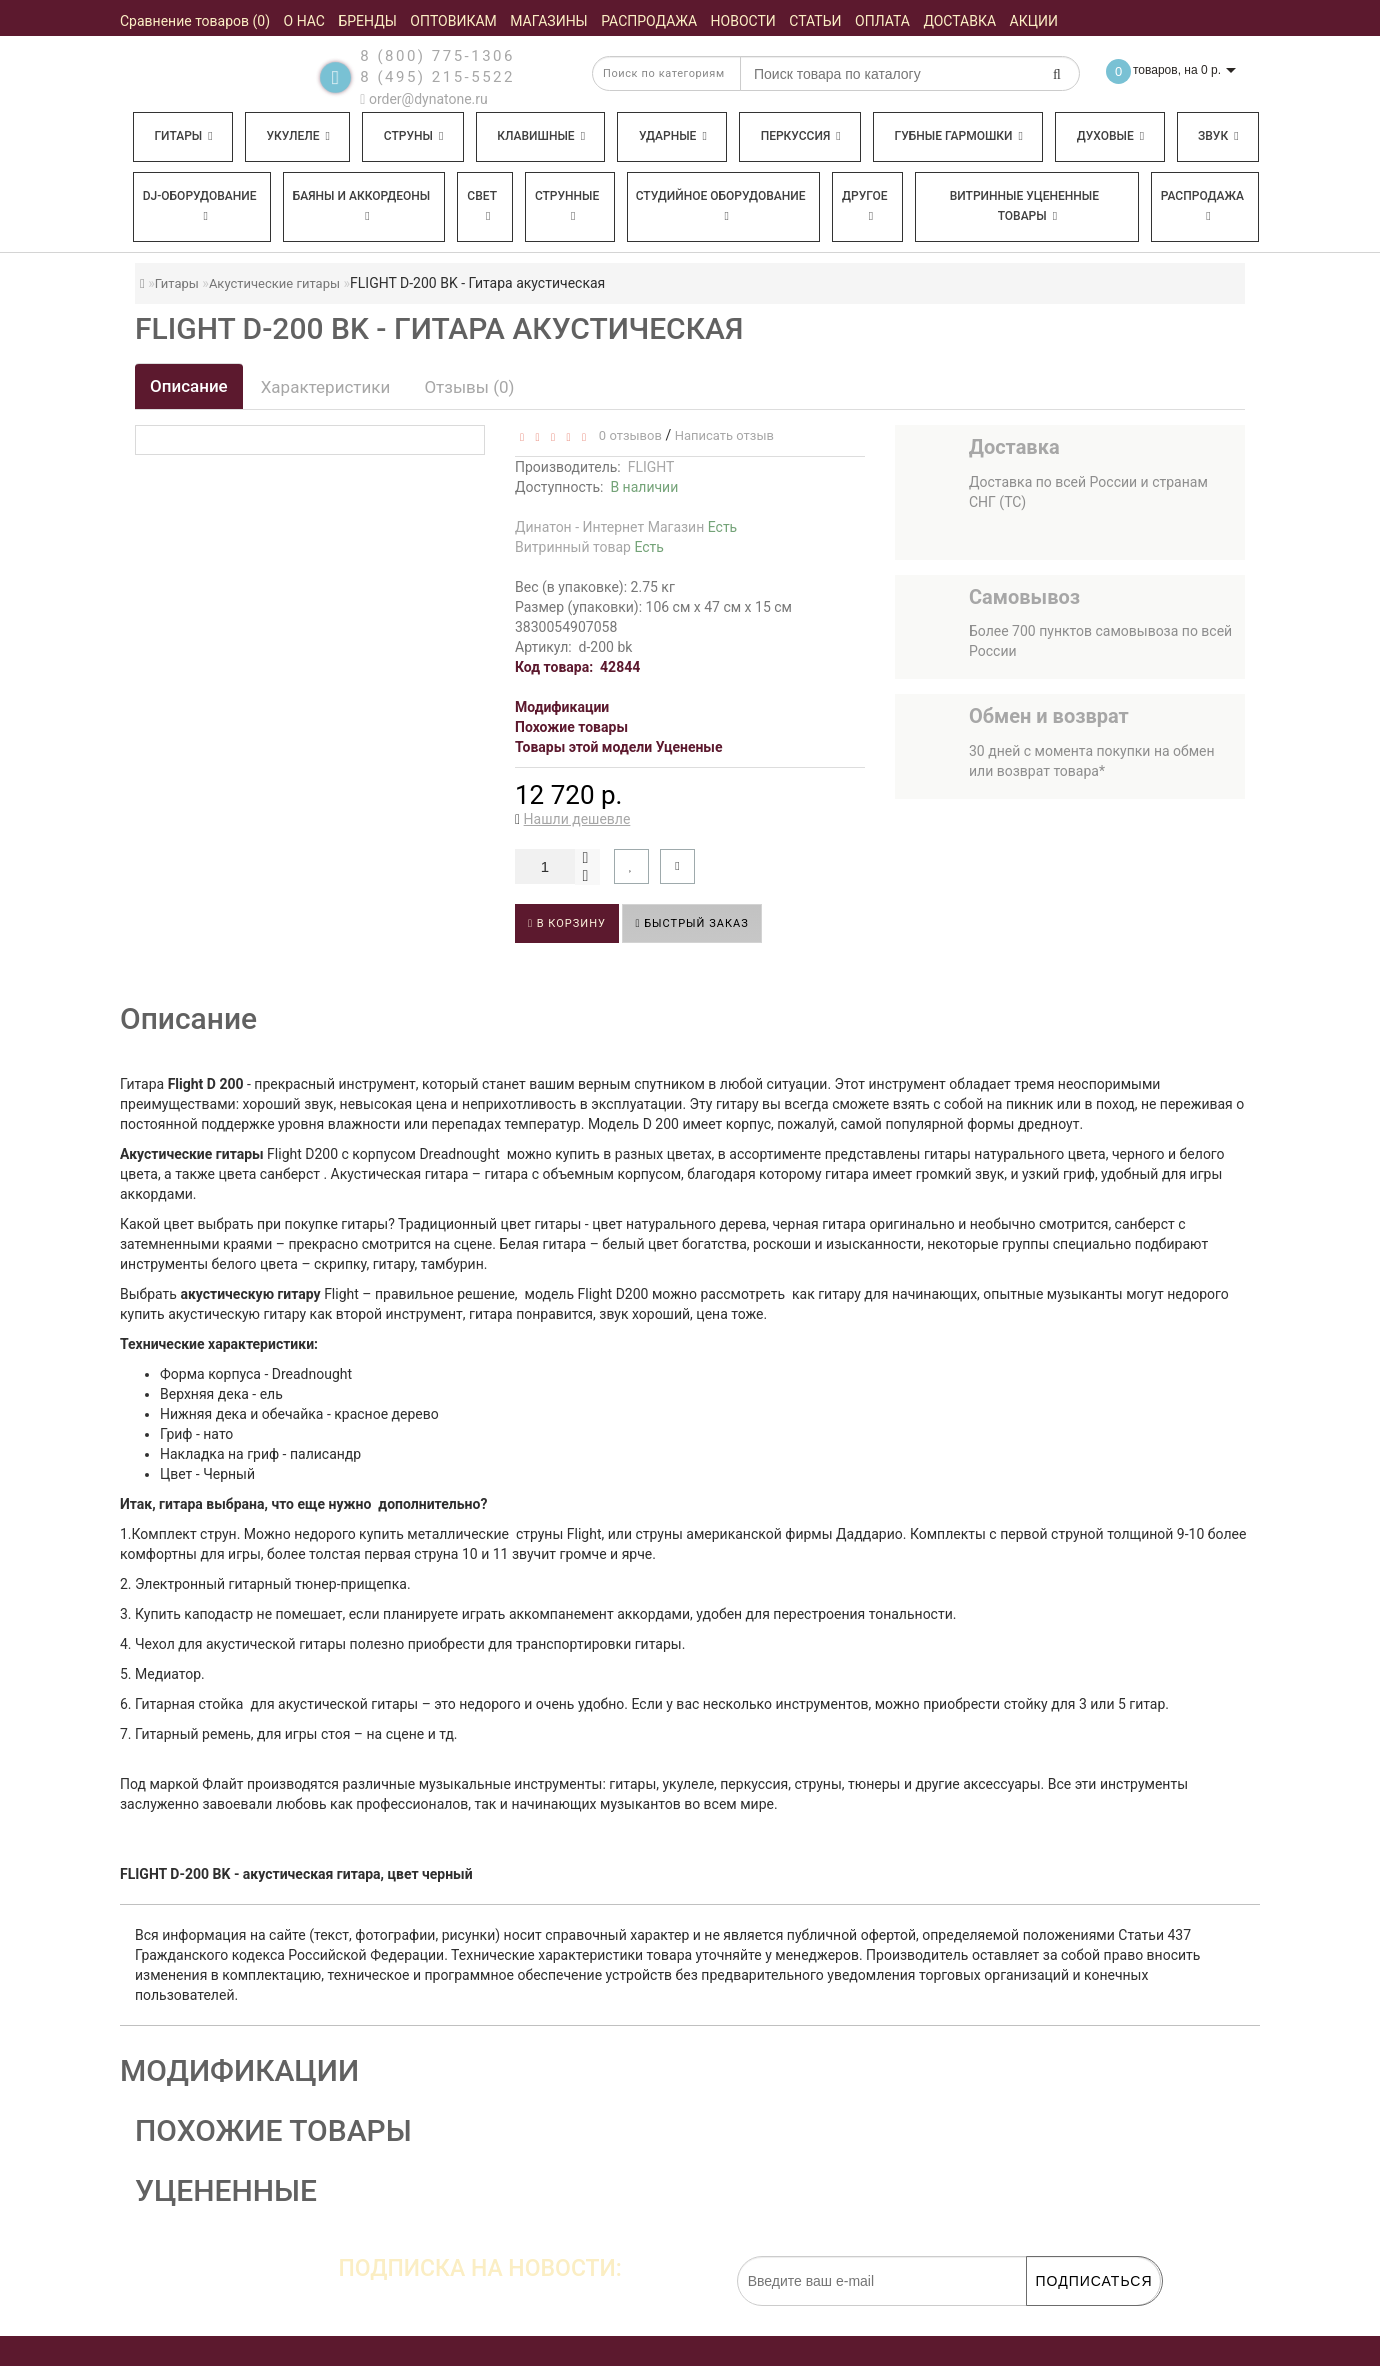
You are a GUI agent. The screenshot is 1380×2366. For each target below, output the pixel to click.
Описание (189, 386)
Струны (414, 136)
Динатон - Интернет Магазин (626, 527)
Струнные (567, 205)
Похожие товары (571, 727)
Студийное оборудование (721, 205)
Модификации (562, 707)
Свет (482, 205)
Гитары (183, 136)
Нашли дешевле (577, 819)
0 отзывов (626, 435)
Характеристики (326, 387)
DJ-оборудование (200, 205)
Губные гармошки (959, 136)
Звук (1218, 136)
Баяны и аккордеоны (362, 205)
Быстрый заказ (691, 923)
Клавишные (541, 136)
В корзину (567, 923)
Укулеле (297, 136)
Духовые (1110, 136)
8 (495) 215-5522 (437, 77)
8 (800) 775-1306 (437, 56)
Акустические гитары (274, 283)
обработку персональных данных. (1066, 2316)
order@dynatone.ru (423, 99)
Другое (865, 205)
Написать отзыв (724, 435)
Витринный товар (589, 547)
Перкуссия (801, 136)
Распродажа (1202, 205)
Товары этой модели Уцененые (619, 747)
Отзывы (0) (469, 387)
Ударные (673, 136)
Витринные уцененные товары (1024, 206)
